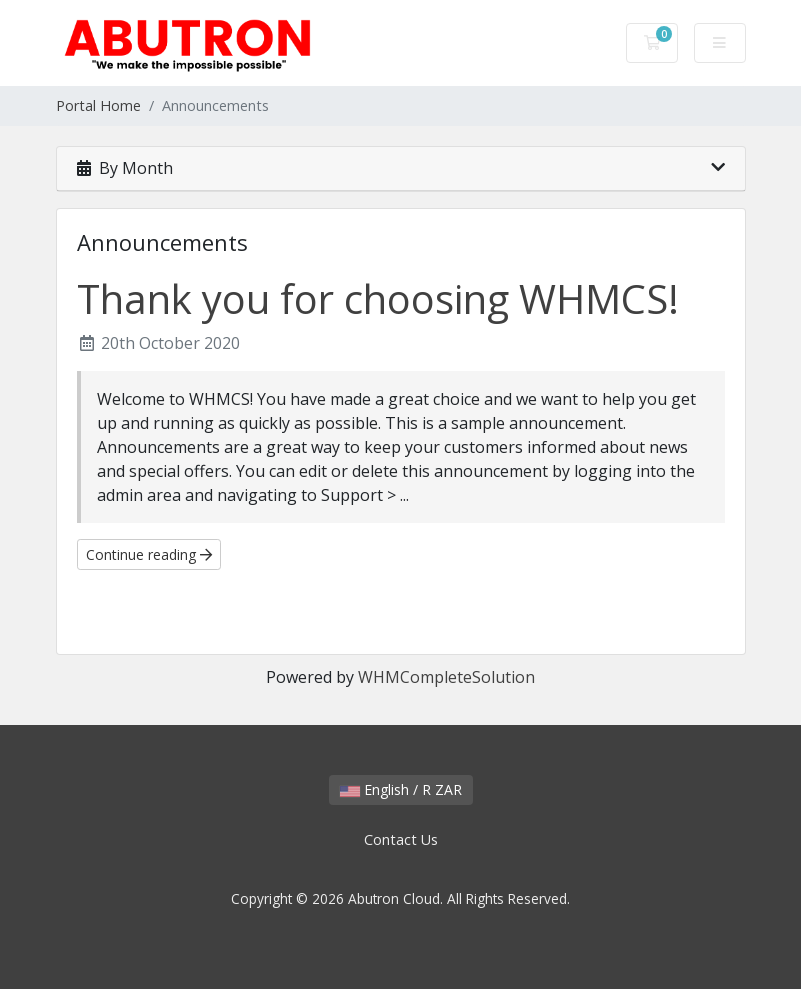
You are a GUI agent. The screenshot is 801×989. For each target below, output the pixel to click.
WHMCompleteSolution (446, 677)
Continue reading (149, 554)
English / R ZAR (401, 789)
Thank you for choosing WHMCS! (378, 298)
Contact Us (401, 839)
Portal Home (98, 105)
